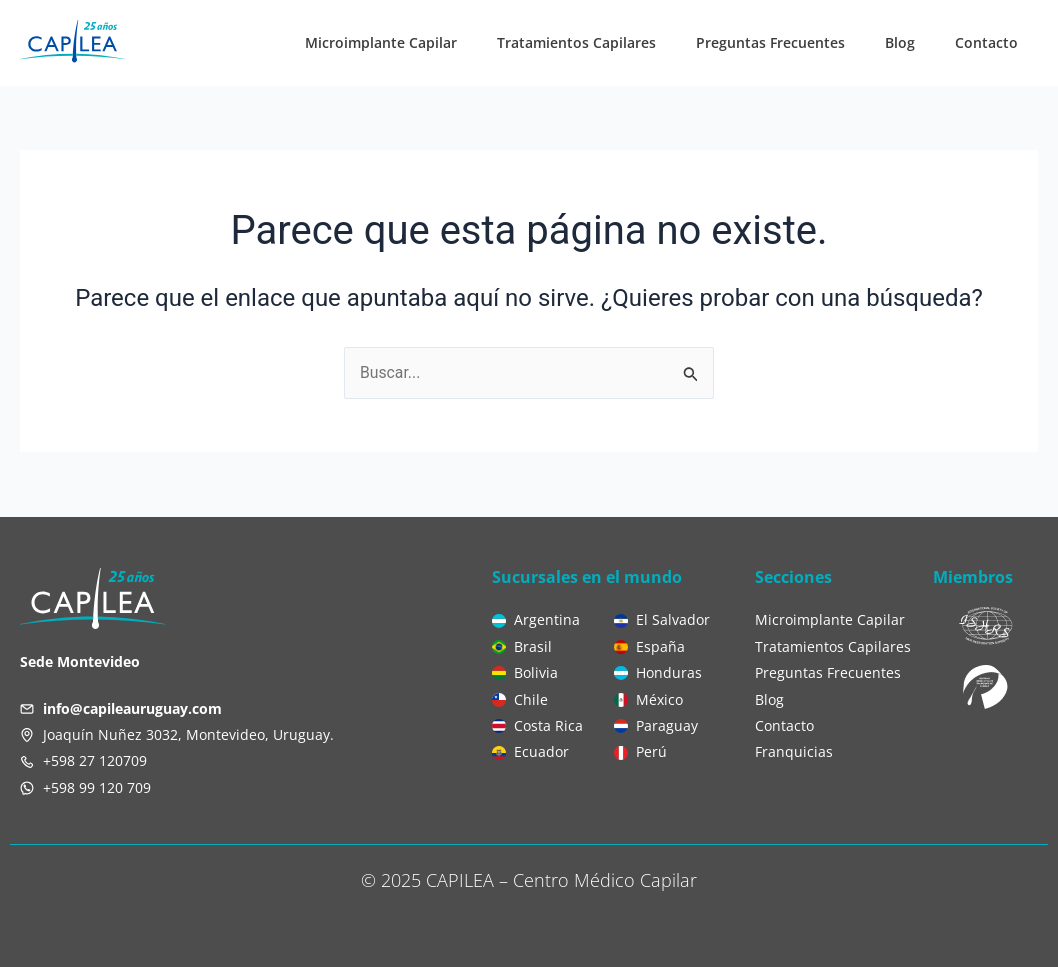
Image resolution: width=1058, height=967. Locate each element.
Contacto (986, 42)
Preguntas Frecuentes (770, 42)
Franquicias (794, 751)
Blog (900, 42)
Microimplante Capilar (381, 42)
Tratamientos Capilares (576, 42)
